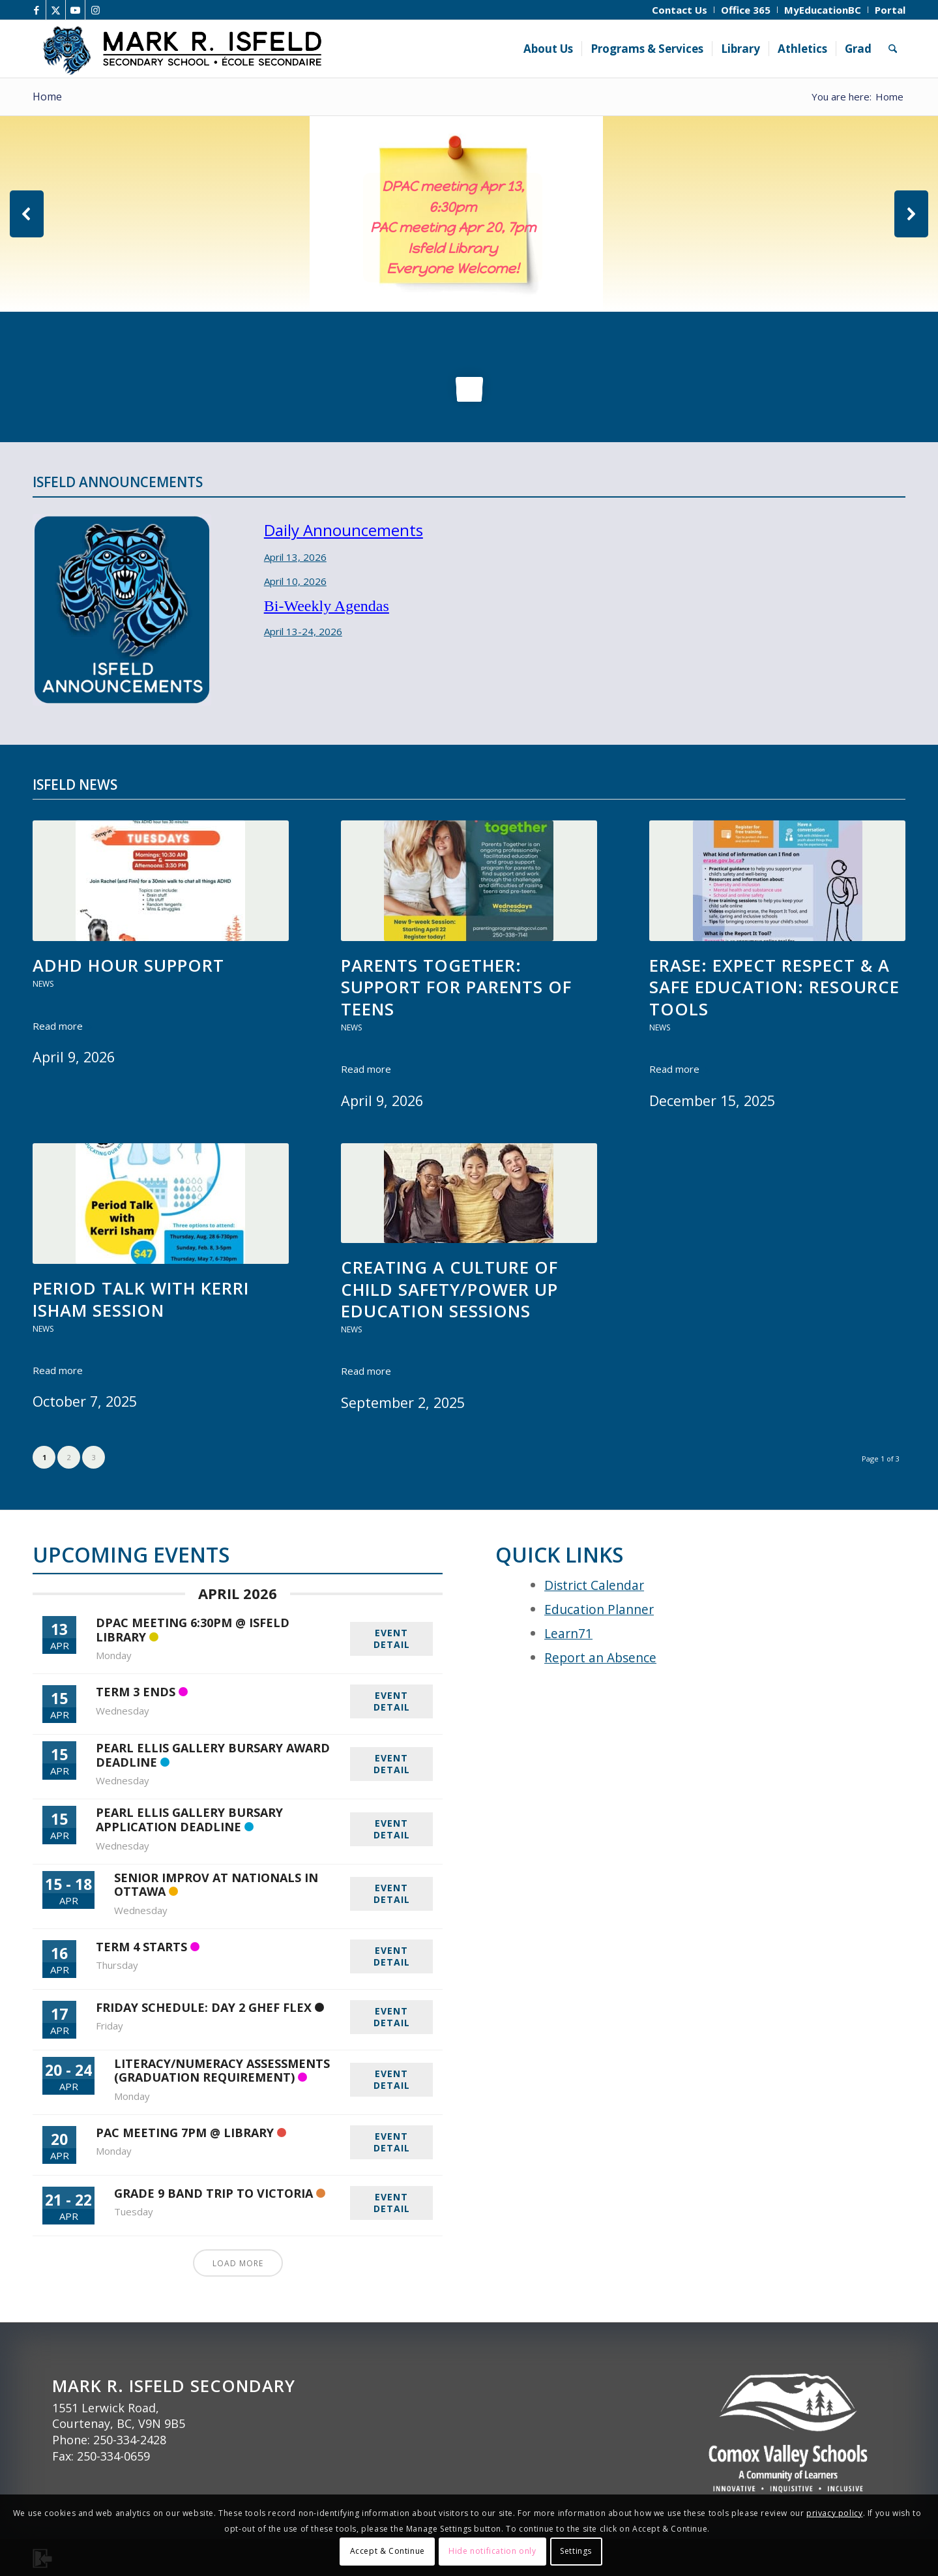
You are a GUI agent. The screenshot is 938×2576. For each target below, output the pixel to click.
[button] (27, 213)
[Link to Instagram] (95, 10)
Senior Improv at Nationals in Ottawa (216, 1885)
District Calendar (594, 1585)
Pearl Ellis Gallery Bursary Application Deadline (189, 1820)
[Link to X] (55, 10)
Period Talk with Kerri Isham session (141, 1299)
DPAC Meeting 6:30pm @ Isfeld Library (192, 1630)
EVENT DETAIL (392, 1638)
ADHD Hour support (128, 965)
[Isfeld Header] (250, 49)
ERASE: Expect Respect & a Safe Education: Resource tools (774, 987)
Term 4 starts (141, 1946)
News (43, 983)
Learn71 (568, 1633)
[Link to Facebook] (36, 10)
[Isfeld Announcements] (122, 610)
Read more (63, 1025)
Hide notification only (492, 2550)
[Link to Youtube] (75, 10)
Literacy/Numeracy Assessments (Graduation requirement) (222, 2071)
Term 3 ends (135, 1692)
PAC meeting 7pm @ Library (185, 2132)
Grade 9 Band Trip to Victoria (213, 2193)
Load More (238, 2263)
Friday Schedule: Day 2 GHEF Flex (204, 2007)
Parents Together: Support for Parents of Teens (456, 987)
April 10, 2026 (295, 581)
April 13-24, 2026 (303, 631)
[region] (469, 214)
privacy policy (834, 2513)
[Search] (892, 49)
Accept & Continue (387, 2550)
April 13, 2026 (295, 556)
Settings (576, 2550)
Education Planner (599, 1609)
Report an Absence (600, 1657)
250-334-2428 (129, 2440)
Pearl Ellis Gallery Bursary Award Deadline (213, 1755)
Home (47, 96)
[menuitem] (679, 10)
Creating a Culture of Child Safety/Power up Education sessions (449, 1289)
